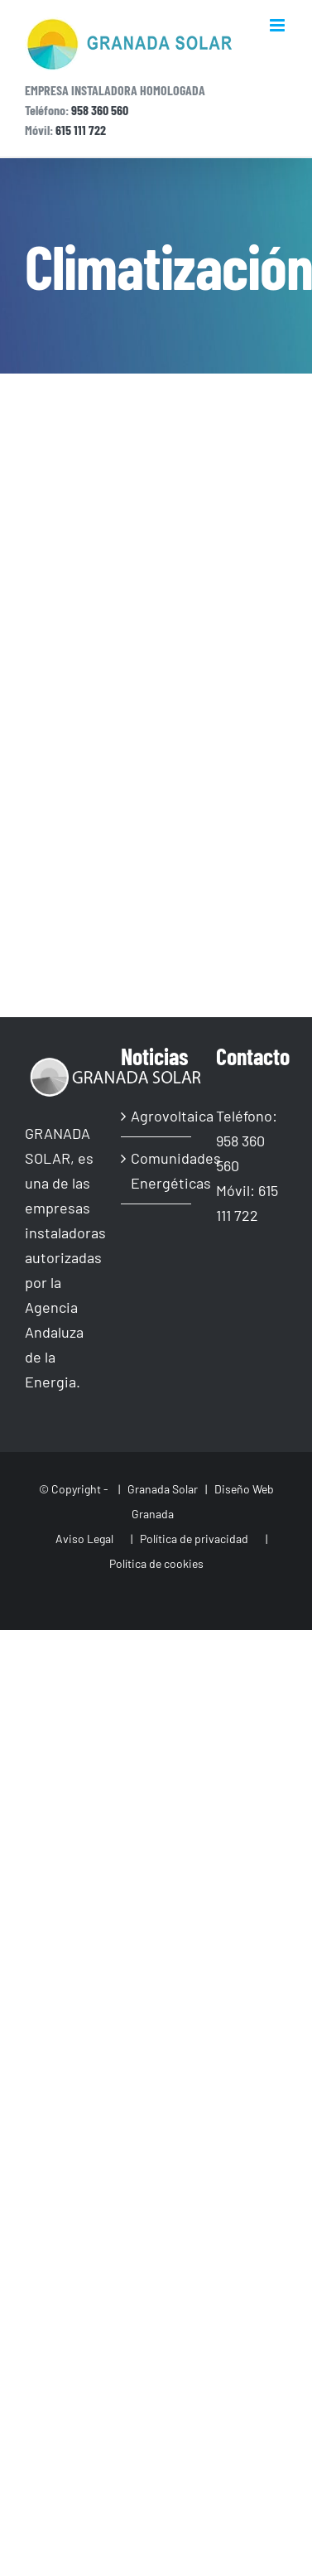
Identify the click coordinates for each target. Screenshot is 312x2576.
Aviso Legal (83, 1539)
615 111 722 (80, 129)
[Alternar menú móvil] (278, 25)
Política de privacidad (194, 1539)
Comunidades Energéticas (157, 1170)
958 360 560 (99, 110)
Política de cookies (156, 1563)
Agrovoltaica (157, 1116)
